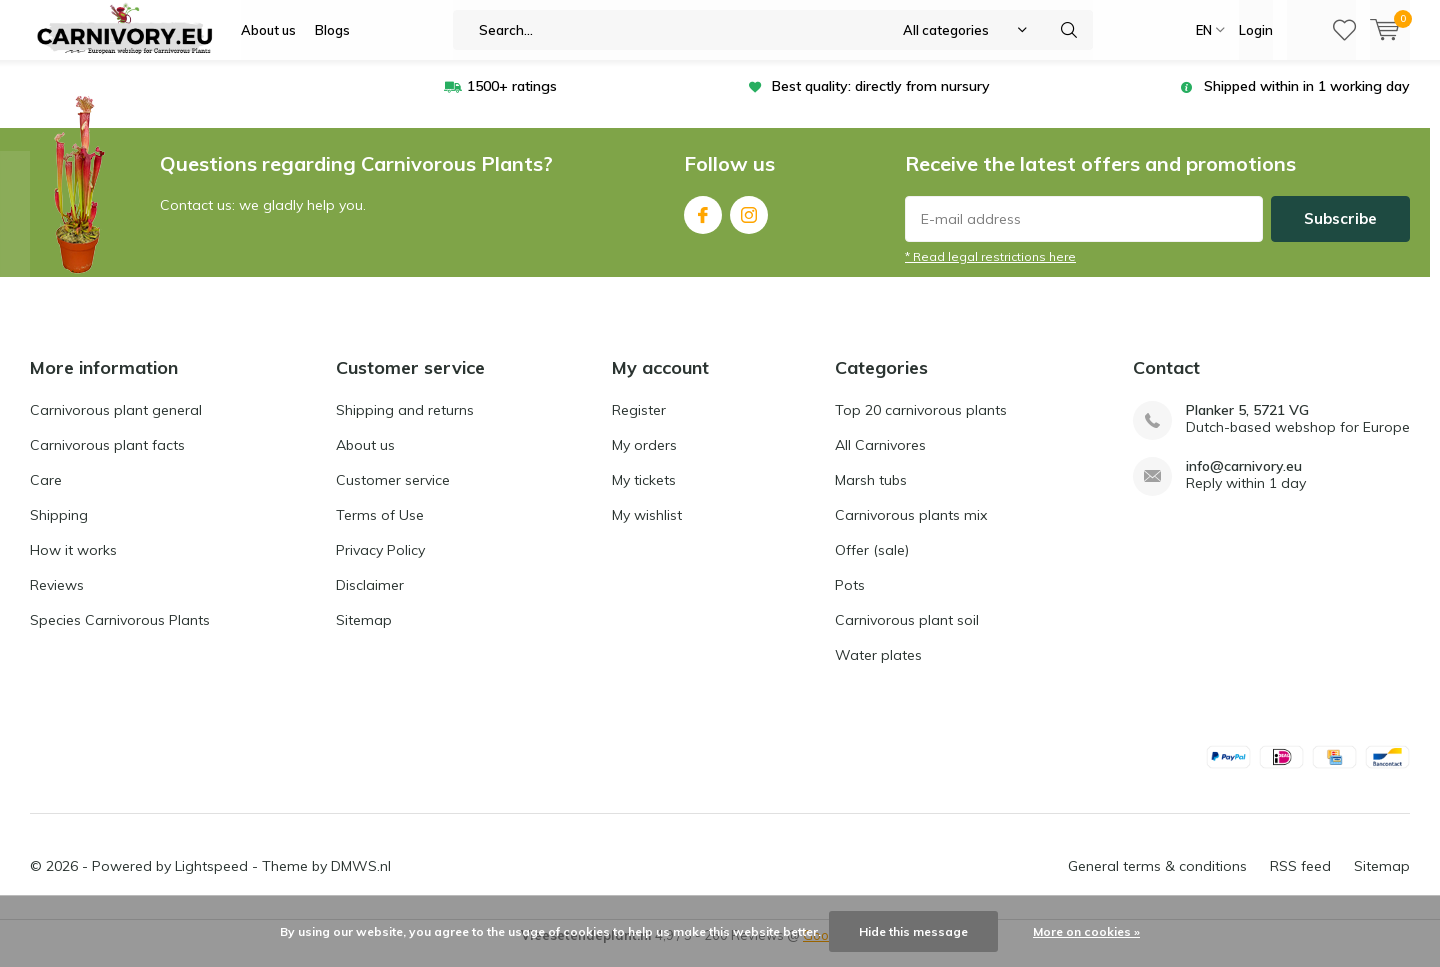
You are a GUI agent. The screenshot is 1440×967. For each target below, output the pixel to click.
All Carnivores (880, 460)
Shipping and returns (405, 425)
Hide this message (913, 931)
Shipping (59, 530)
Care (46, 495)
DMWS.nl (361, 881)
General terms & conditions (1157, 881)
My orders (644, 460)
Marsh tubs (871, 495)
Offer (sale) (872, 565)
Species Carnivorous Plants (120, 635)
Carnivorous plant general (116, 425)
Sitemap (364, 635)
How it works (73, 565)
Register (639, 425)
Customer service (393, 495)
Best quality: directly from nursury (881, 101)
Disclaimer (370, 600)
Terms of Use (380, 530)
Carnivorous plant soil (907, 635)
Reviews (57, 600)
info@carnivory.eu (1244, 481)
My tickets (644, 495)
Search (1069, 30)
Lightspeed (211, 881)
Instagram (749, 225)
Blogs (332, 30)
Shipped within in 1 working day (1307, 101)
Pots (850, 600)
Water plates (878, 670)
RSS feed (1300, 881)
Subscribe (1340, 233)
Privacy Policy (380, 565)
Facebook (703, 225)
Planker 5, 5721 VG (1247, 425)
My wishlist (647, 530)
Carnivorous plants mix (911, 530)
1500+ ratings (512, 101)
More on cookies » (1086, 931)
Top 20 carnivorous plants (921, 425)
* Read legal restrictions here (990, 271)
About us (268, 30)
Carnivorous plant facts (107, 460)
